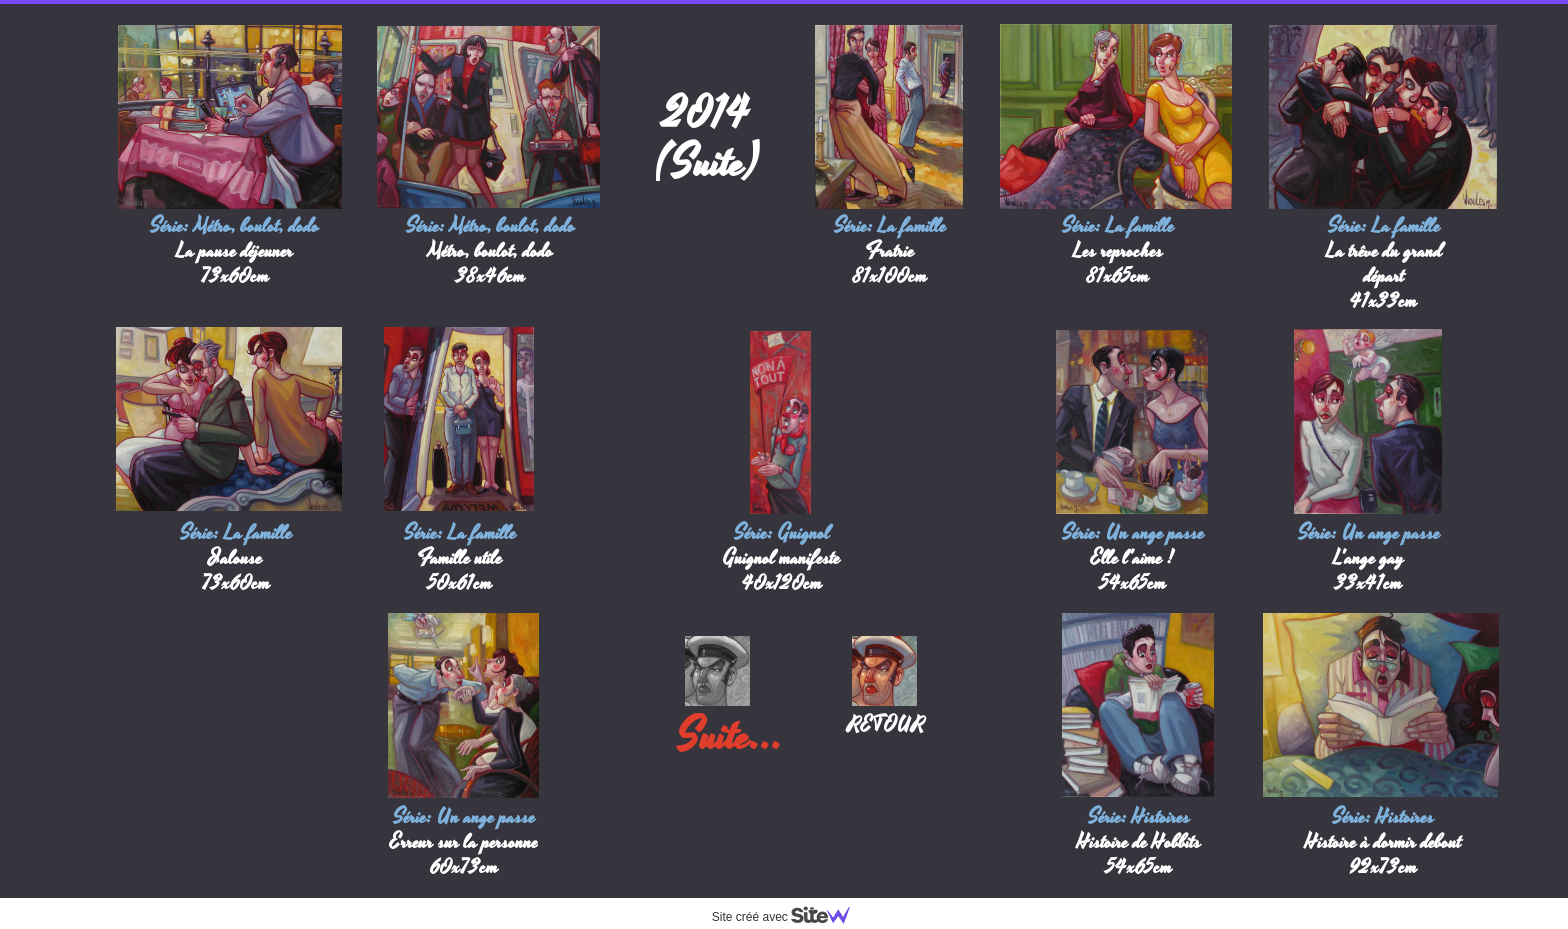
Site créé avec (789, 917)
